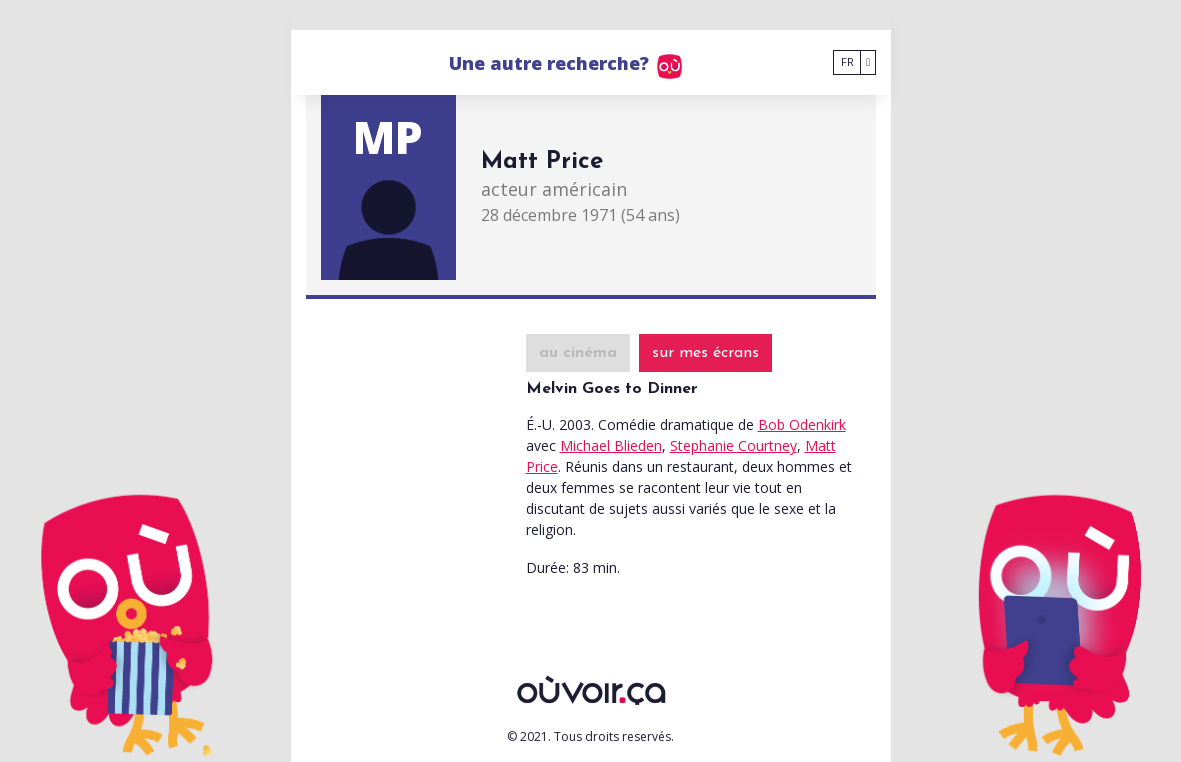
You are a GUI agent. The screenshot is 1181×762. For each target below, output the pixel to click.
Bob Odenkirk (802, 424)
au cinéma (578, 353)
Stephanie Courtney (733, 445)
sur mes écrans (705, 353)
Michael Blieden (611, 445)
